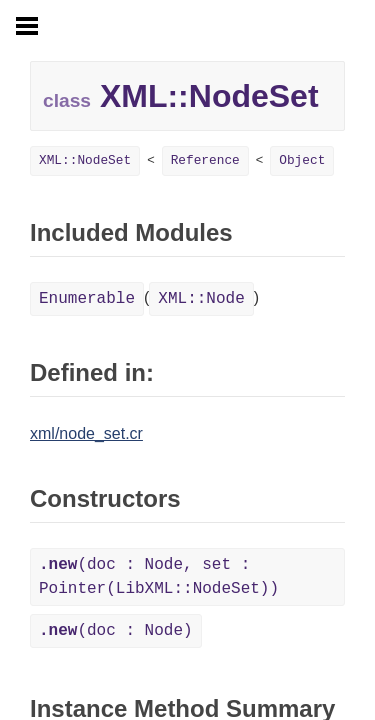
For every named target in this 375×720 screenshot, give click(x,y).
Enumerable (87, 299)
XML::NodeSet (85, 160)
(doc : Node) (116, 631)
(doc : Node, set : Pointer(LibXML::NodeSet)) (159, 577)
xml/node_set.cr (86, 433)
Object (302, 160)
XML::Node (201, 299)
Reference (205, 160)
